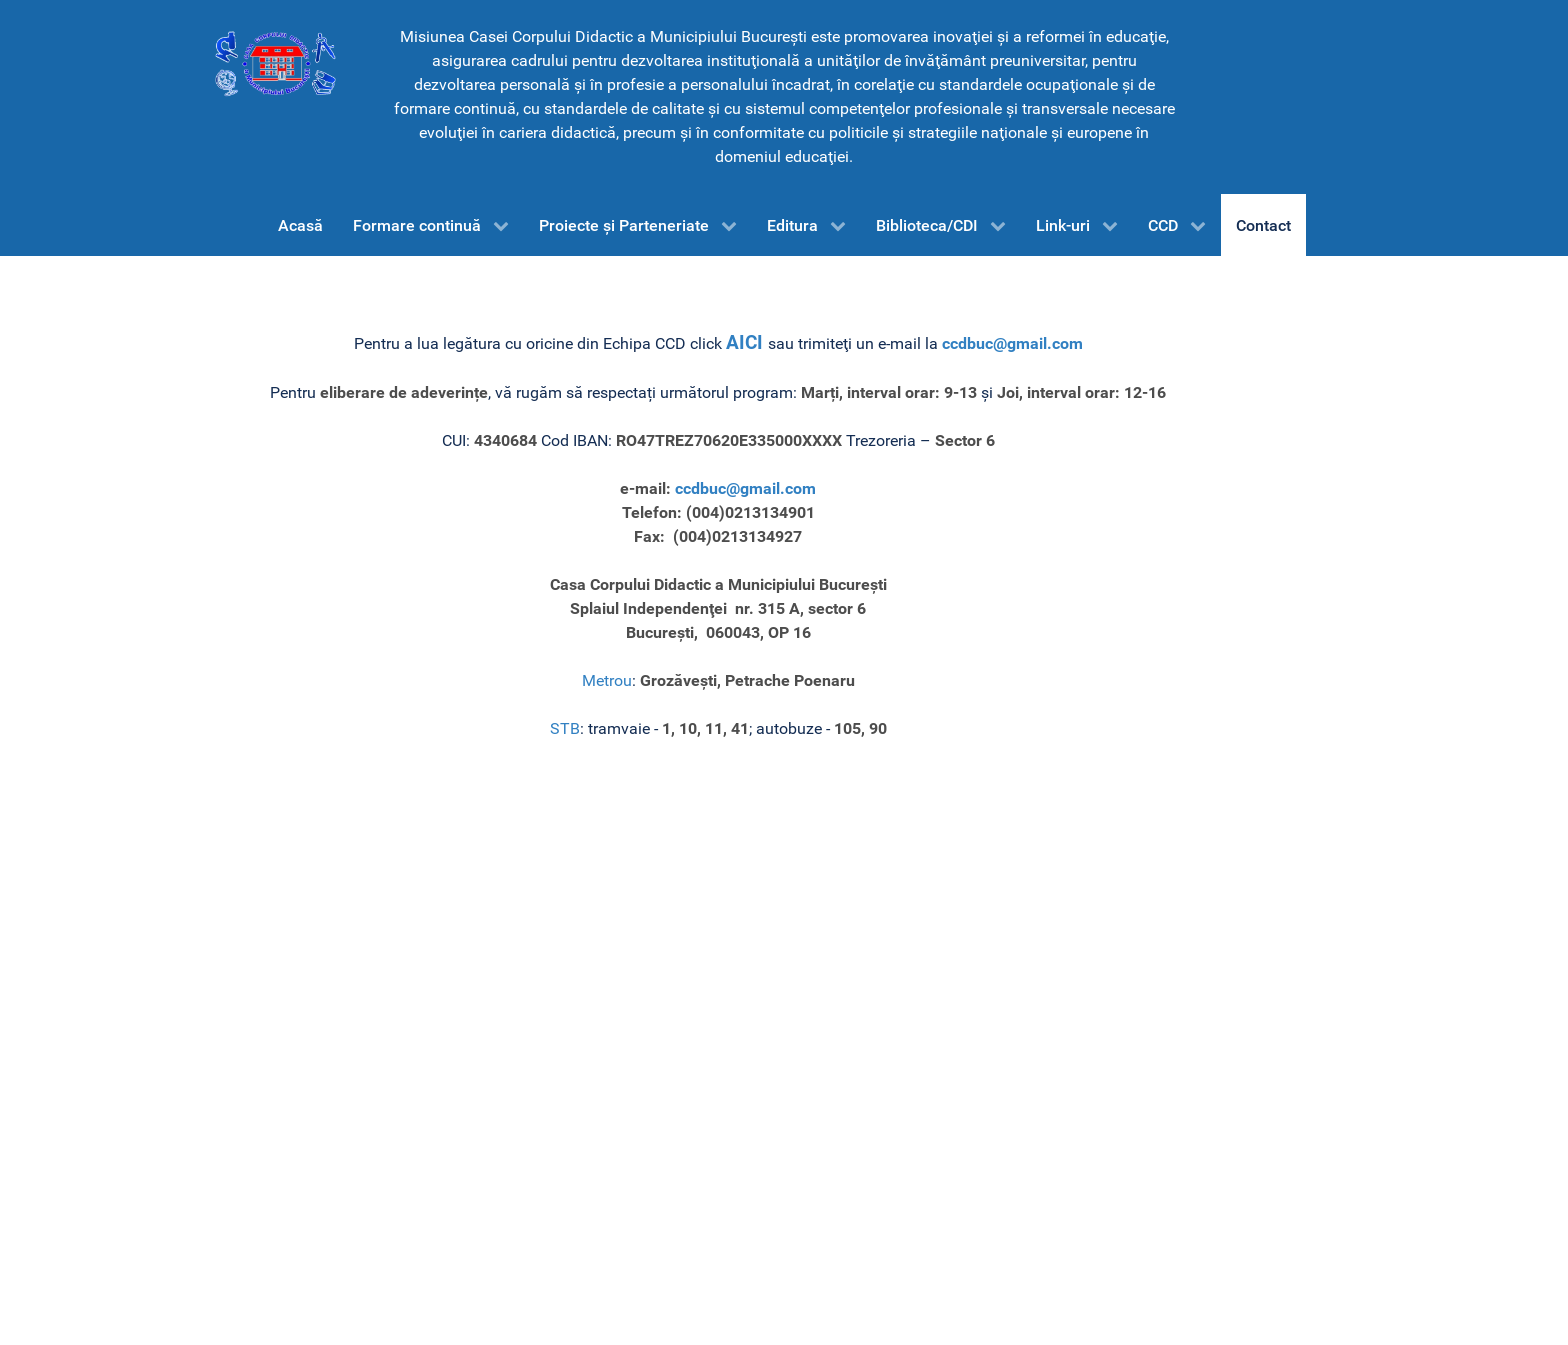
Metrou (607, 680)
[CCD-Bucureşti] (274, 63)
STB (565, 728)
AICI (747, 343)
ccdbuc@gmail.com (1012, 343)
